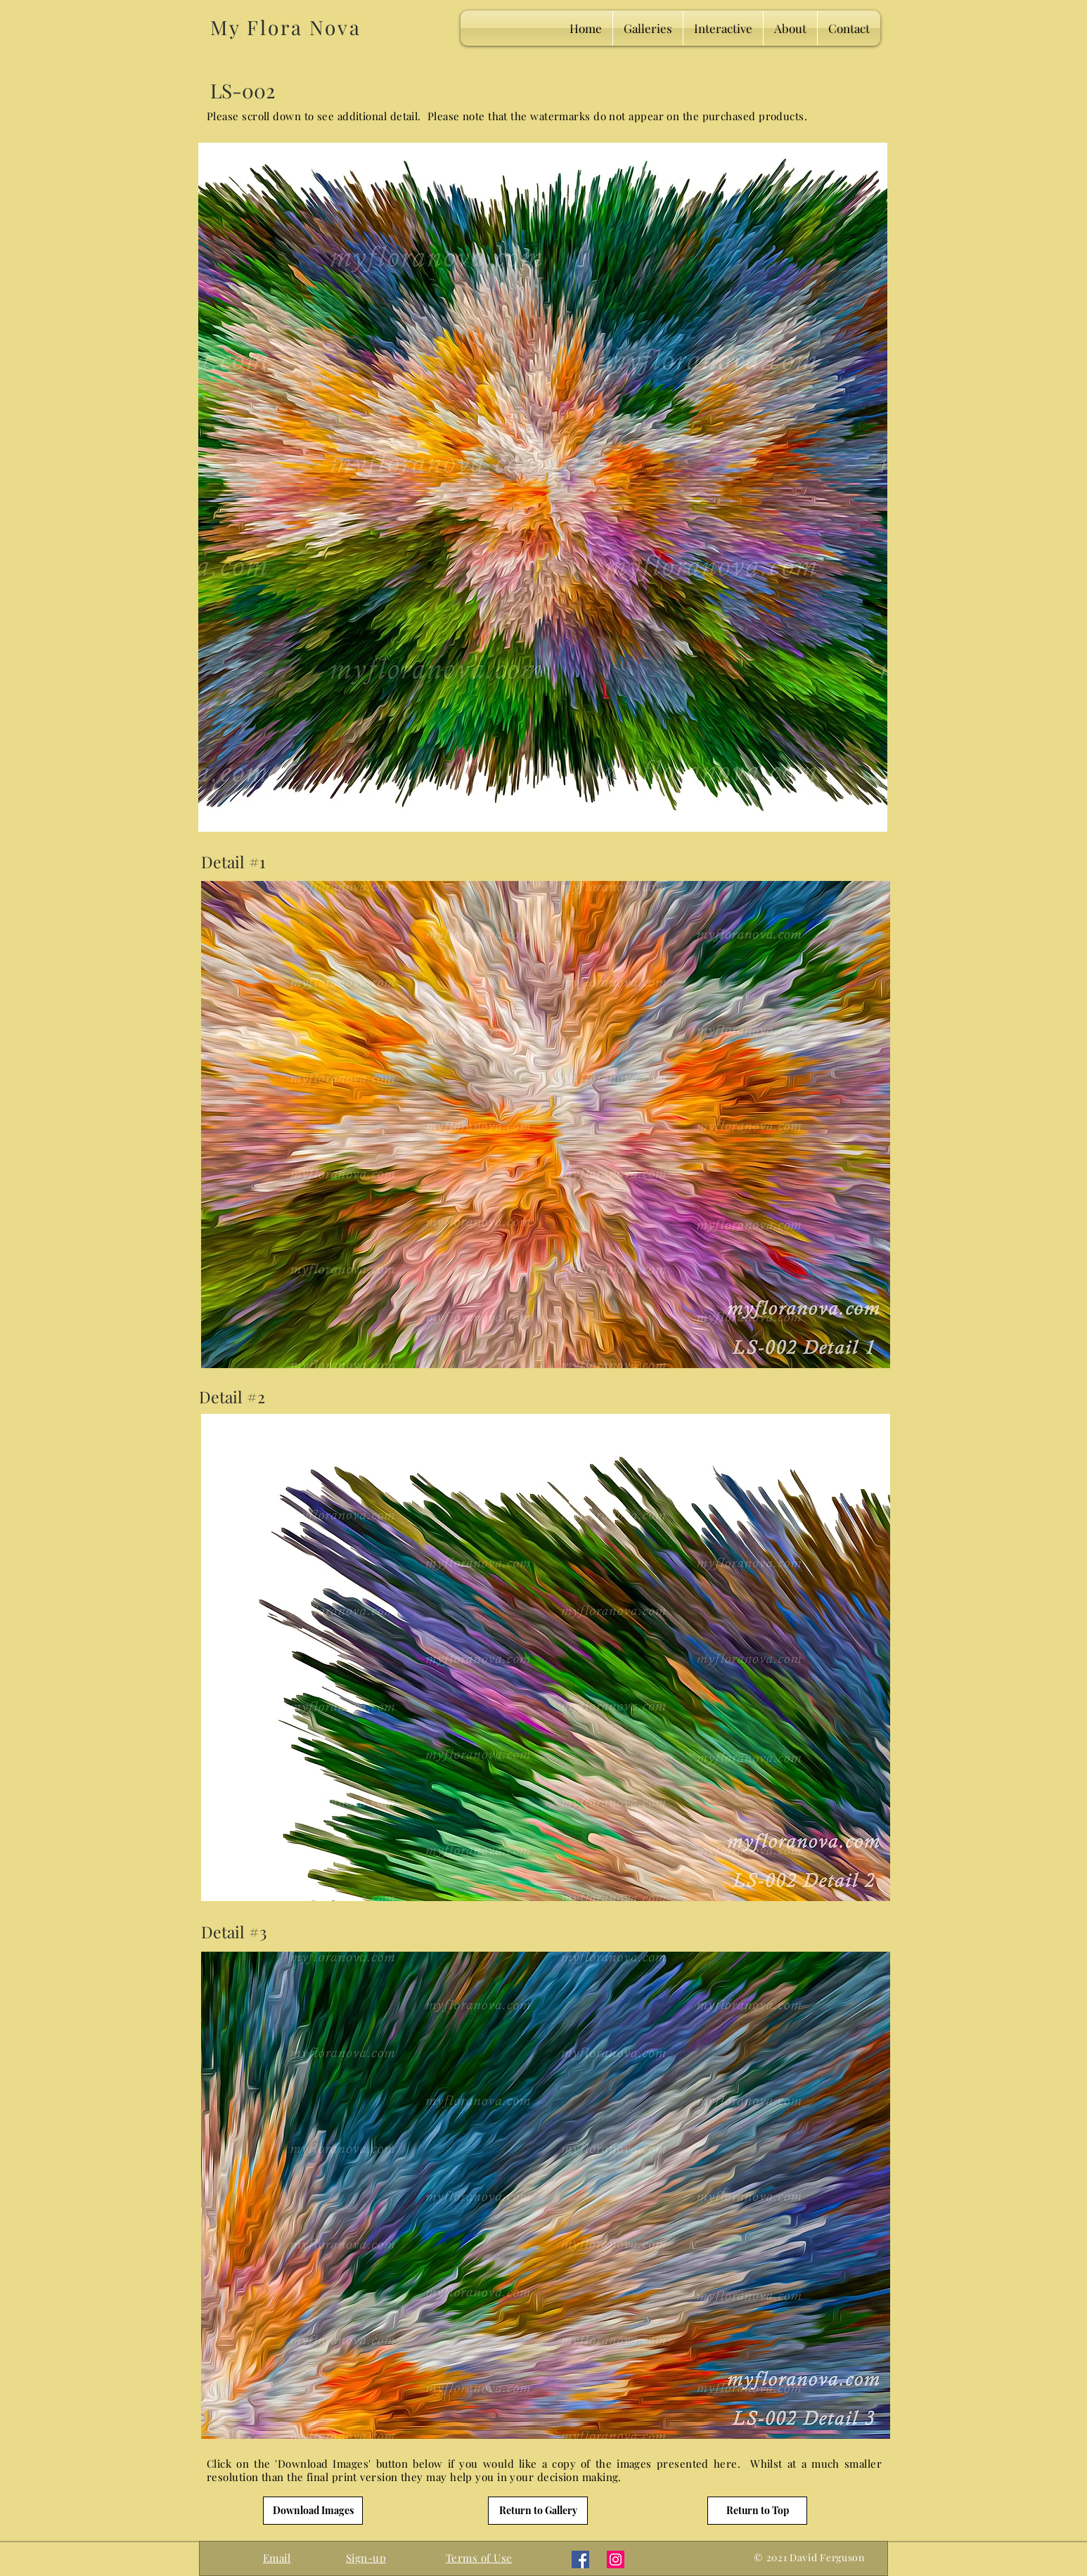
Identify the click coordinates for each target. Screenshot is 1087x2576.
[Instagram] (615, 2559)
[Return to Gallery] (538, 2511)
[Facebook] (580, 2559)
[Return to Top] (757, 2511)
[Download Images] (313, 2511)
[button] (366, 2558)
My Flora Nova (285, 27)
